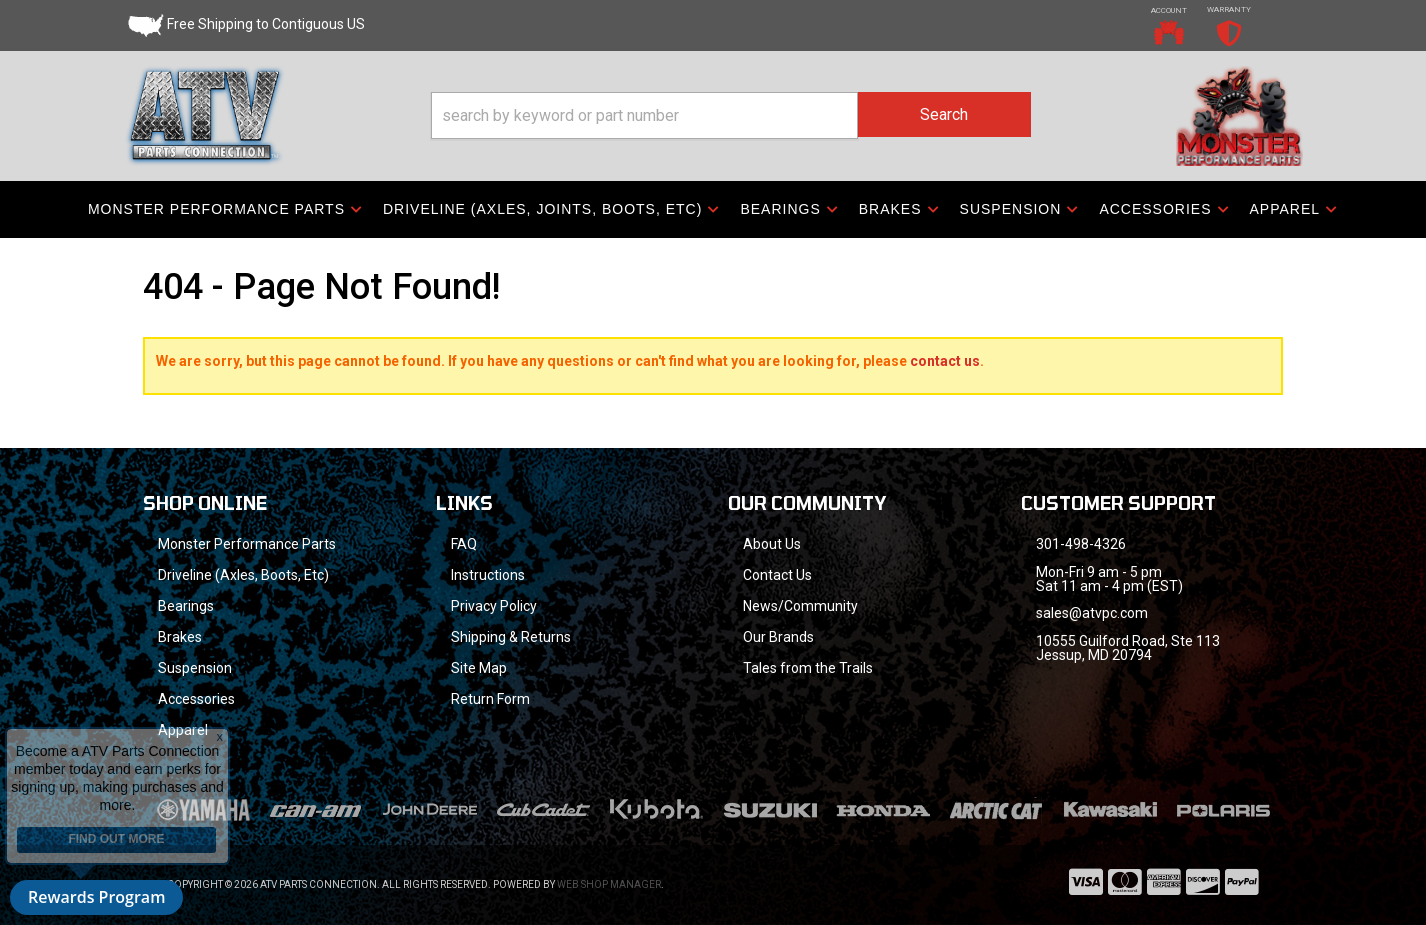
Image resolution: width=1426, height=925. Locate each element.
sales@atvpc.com (1092, 613)
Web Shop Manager (609, 884)
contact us (945, 361)
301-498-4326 (1081, 544)
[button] (731, 115)
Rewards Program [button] (96, 897)
